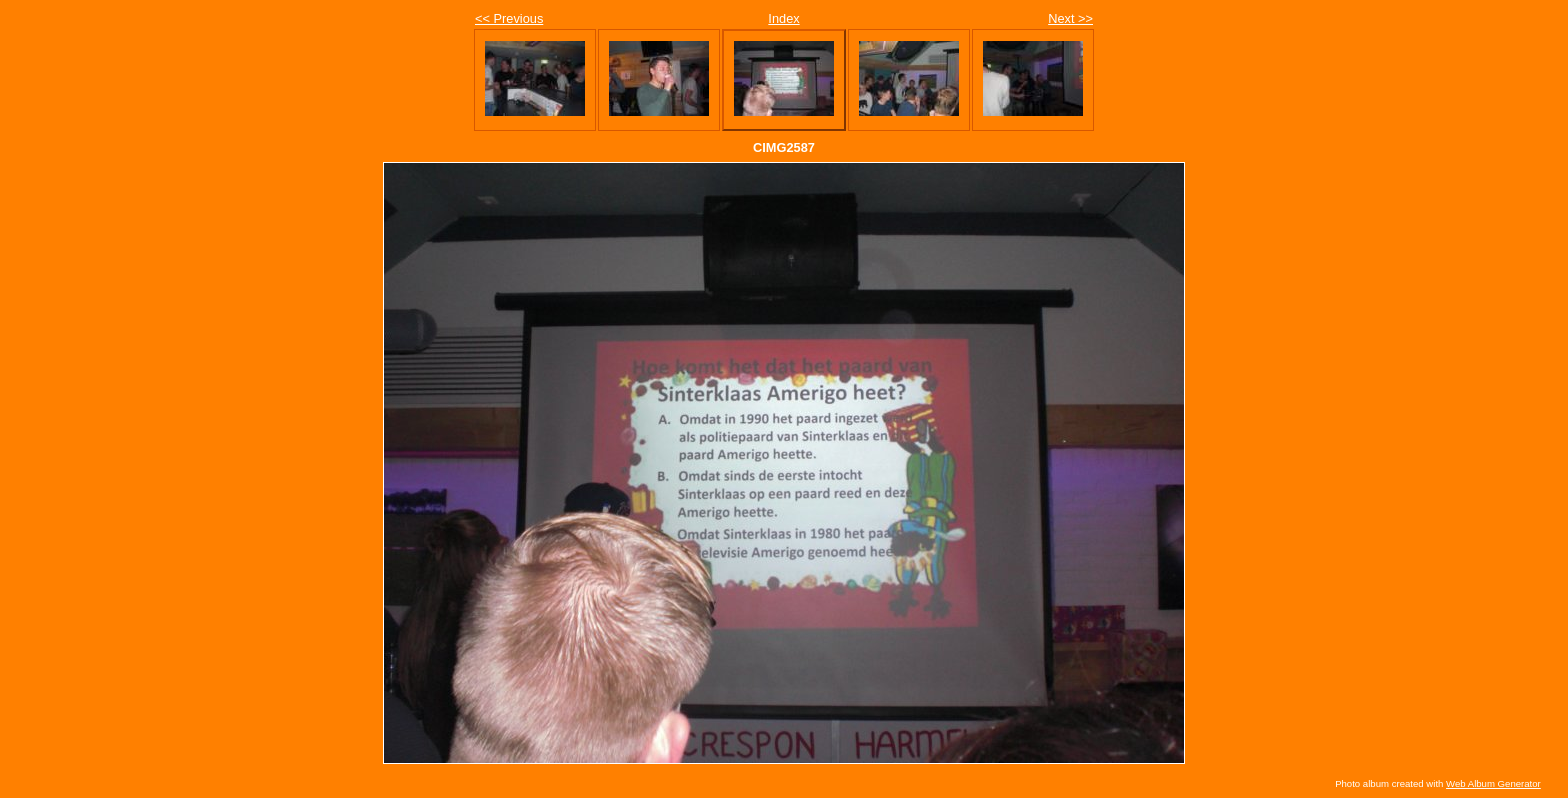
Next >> (1070, 18)
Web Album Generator (1493, 783)
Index (783, 18)
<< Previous (509, 18)
